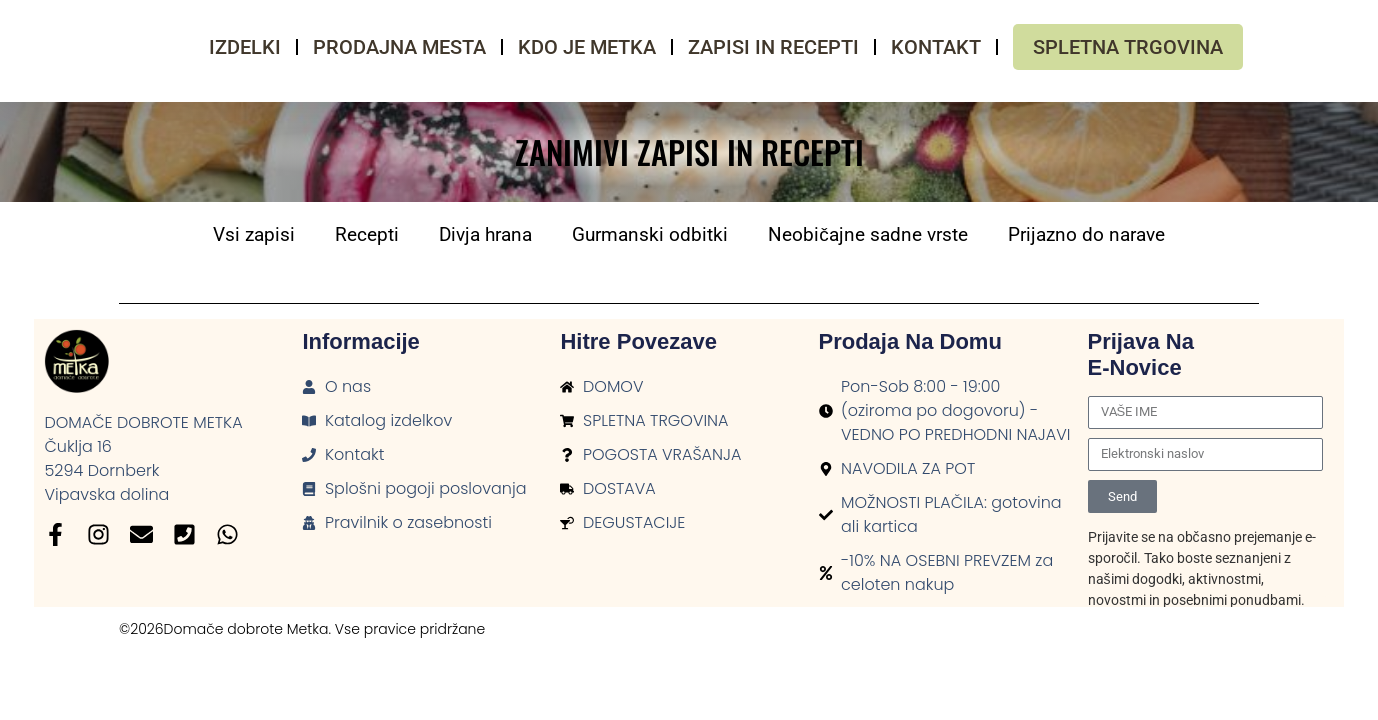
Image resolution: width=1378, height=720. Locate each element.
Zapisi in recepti (773, 47)
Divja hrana (485, 234)
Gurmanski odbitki (650, 234)
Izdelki (245, 47)
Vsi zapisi (254, 234)
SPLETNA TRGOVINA (1128, 47)
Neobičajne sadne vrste (868, 234)
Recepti (367, 234)
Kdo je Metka (587, 47)
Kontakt (936, 47)
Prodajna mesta (399, 47)
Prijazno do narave (1086, 234)
